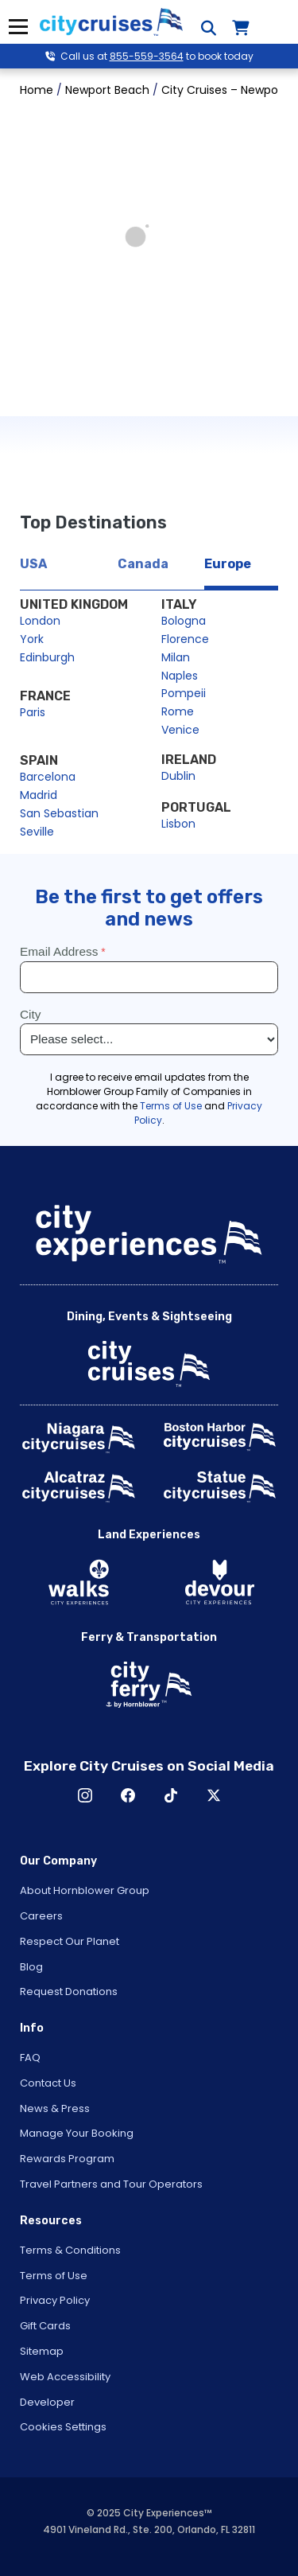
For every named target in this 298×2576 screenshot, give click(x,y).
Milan (175, 657)
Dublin (178, 776)
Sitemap (42, 2351)
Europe (227, 563)
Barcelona (47, 777)
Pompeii (183, 693)
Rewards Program (67, 2158)
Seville (37, 832)
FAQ (30, 2057)
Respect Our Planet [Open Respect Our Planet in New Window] (69, 1941)
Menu (18, 26)
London (40, 621)
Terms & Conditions (70, 2250)
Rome (177, 711)
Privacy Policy (55, 2300)
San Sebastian (59, 813)
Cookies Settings (63, 2426)
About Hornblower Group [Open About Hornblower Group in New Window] (84, 1890)
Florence (185, 639)
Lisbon (178, 824)
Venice (180, 730)
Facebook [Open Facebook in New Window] (128, 1795)
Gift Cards (45, 2325)
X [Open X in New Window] (214, 1795)
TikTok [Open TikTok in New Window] (171, 1795)
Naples (179, 676)
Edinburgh (47, 657)
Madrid (38, 795)
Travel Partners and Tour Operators (111, 2184)
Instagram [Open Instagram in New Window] (85, 1795)
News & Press (55, 2108)
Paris (32, 712)
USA (33, 563)
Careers (41, 1915)
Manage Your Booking (77, 2133)
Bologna (183, 621)
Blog (31, 1966)
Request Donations (69, 1991)
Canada (143, 563)
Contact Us (48, 2083)
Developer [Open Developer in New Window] (47, 2402)
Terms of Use (53, 2275)
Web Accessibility (65, 2376)
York (32, 639)
